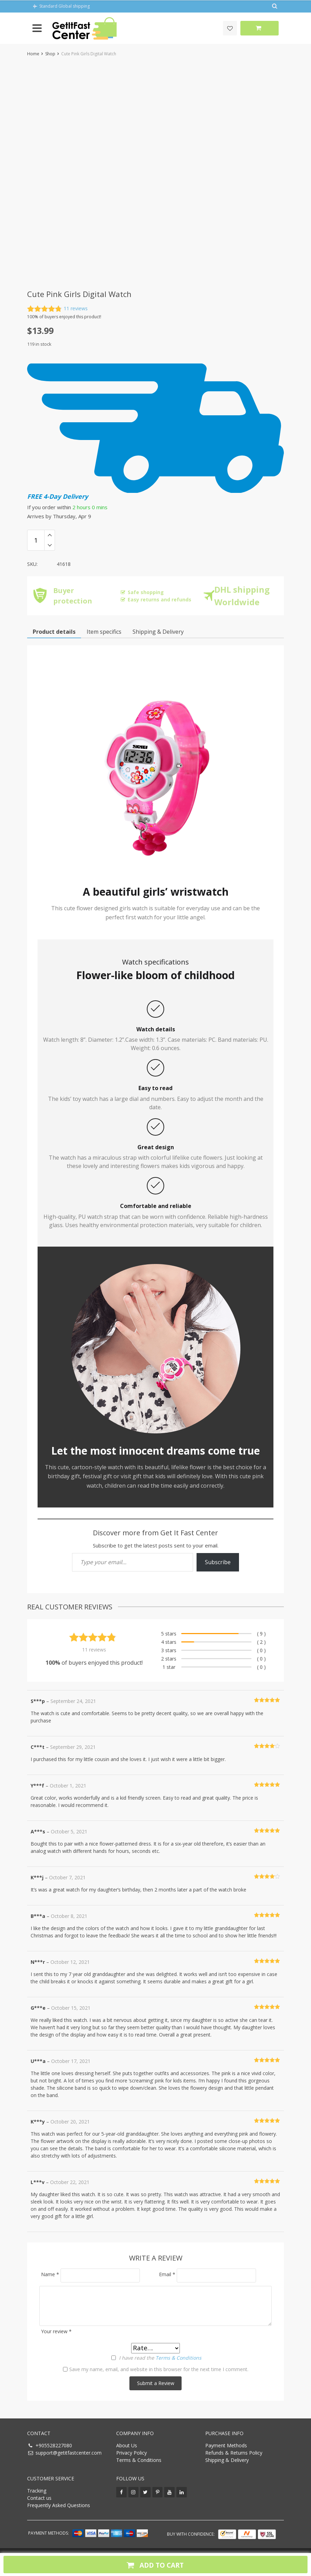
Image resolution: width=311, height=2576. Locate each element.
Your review (56, 2331)
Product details (54, 631)
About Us (126, 2445)
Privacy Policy (131, 2452)
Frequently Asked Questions (58, 2505)
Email (167, 2274)
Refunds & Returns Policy (233, 2452)
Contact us (39, 2498)
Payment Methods (226, 2445)
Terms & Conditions (178, 2357)
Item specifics (104, 631)
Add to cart (154, 2564)
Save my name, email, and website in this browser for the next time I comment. (158, 2369)
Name (50, 2274)
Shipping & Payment (158, 632)
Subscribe (218, 1562)
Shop (50, 54)
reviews (76, 308)
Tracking (36, 2490)
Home (33, 54)
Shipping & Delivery (227, 2460)
